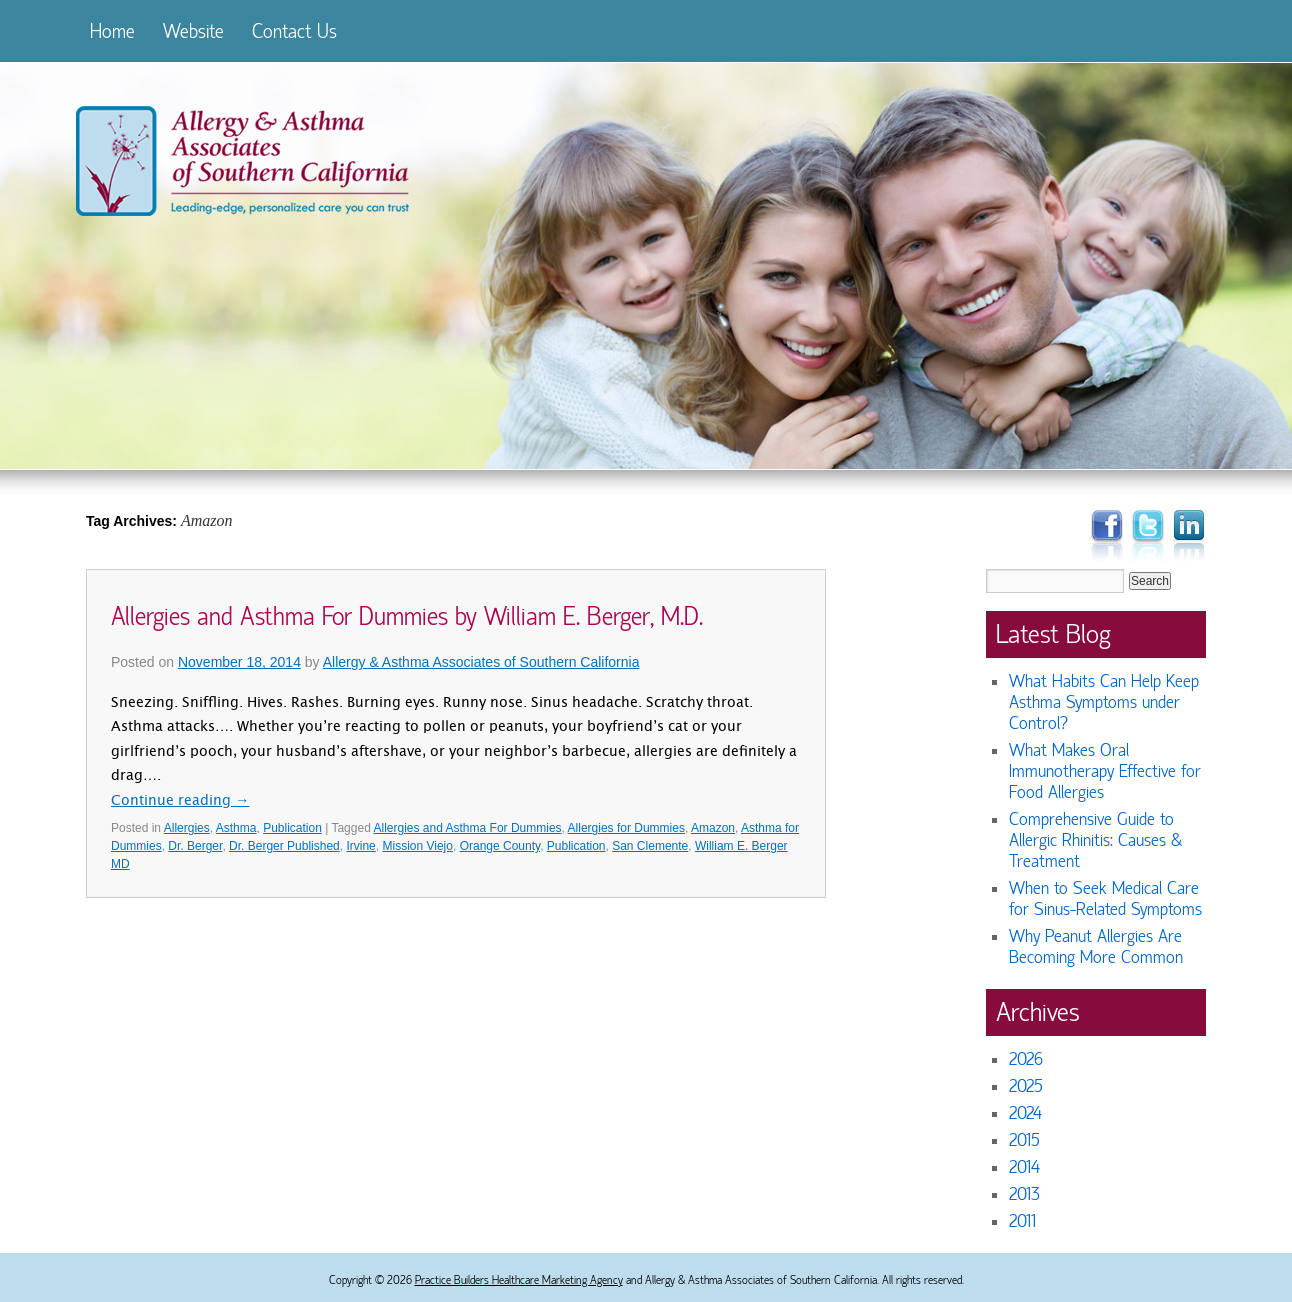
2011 (1022, 1221)
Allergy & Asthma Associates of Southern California (481, 662)
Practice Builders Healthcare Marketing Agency (519, 1280)
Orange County (500, 846)
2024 (1025, 1113)
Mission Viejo (417, 846)
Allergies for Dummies (626, 828)
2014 (1024, 1167)
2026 (1026, 1059)
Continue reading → (180, 802)
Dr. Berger (195, 846)
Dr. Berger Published (284, 846)
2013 (1024, 1194)
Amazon (713, 828)
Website (193, 31)
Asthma (236, 828)
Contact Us (294, 31)
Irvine (360, 846)
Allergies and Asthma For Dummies (467, 828)
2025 (1026, 1086)
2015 (1024, 1140)
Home (112, 31)
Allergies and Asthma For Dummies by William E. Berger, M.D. (407, 617)
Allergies (187, 828)
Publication (292, 828)
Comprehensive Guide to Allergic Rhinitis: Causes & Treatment (1095, 840)
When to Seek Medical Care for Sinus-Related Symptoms (1105, 899)
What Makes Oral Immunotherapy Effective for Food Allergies (1105, 771)
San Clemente (650, 846)
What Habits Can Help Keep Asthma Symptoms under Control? (1104, 702)
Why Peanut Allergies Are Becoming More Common (1096, 947)
